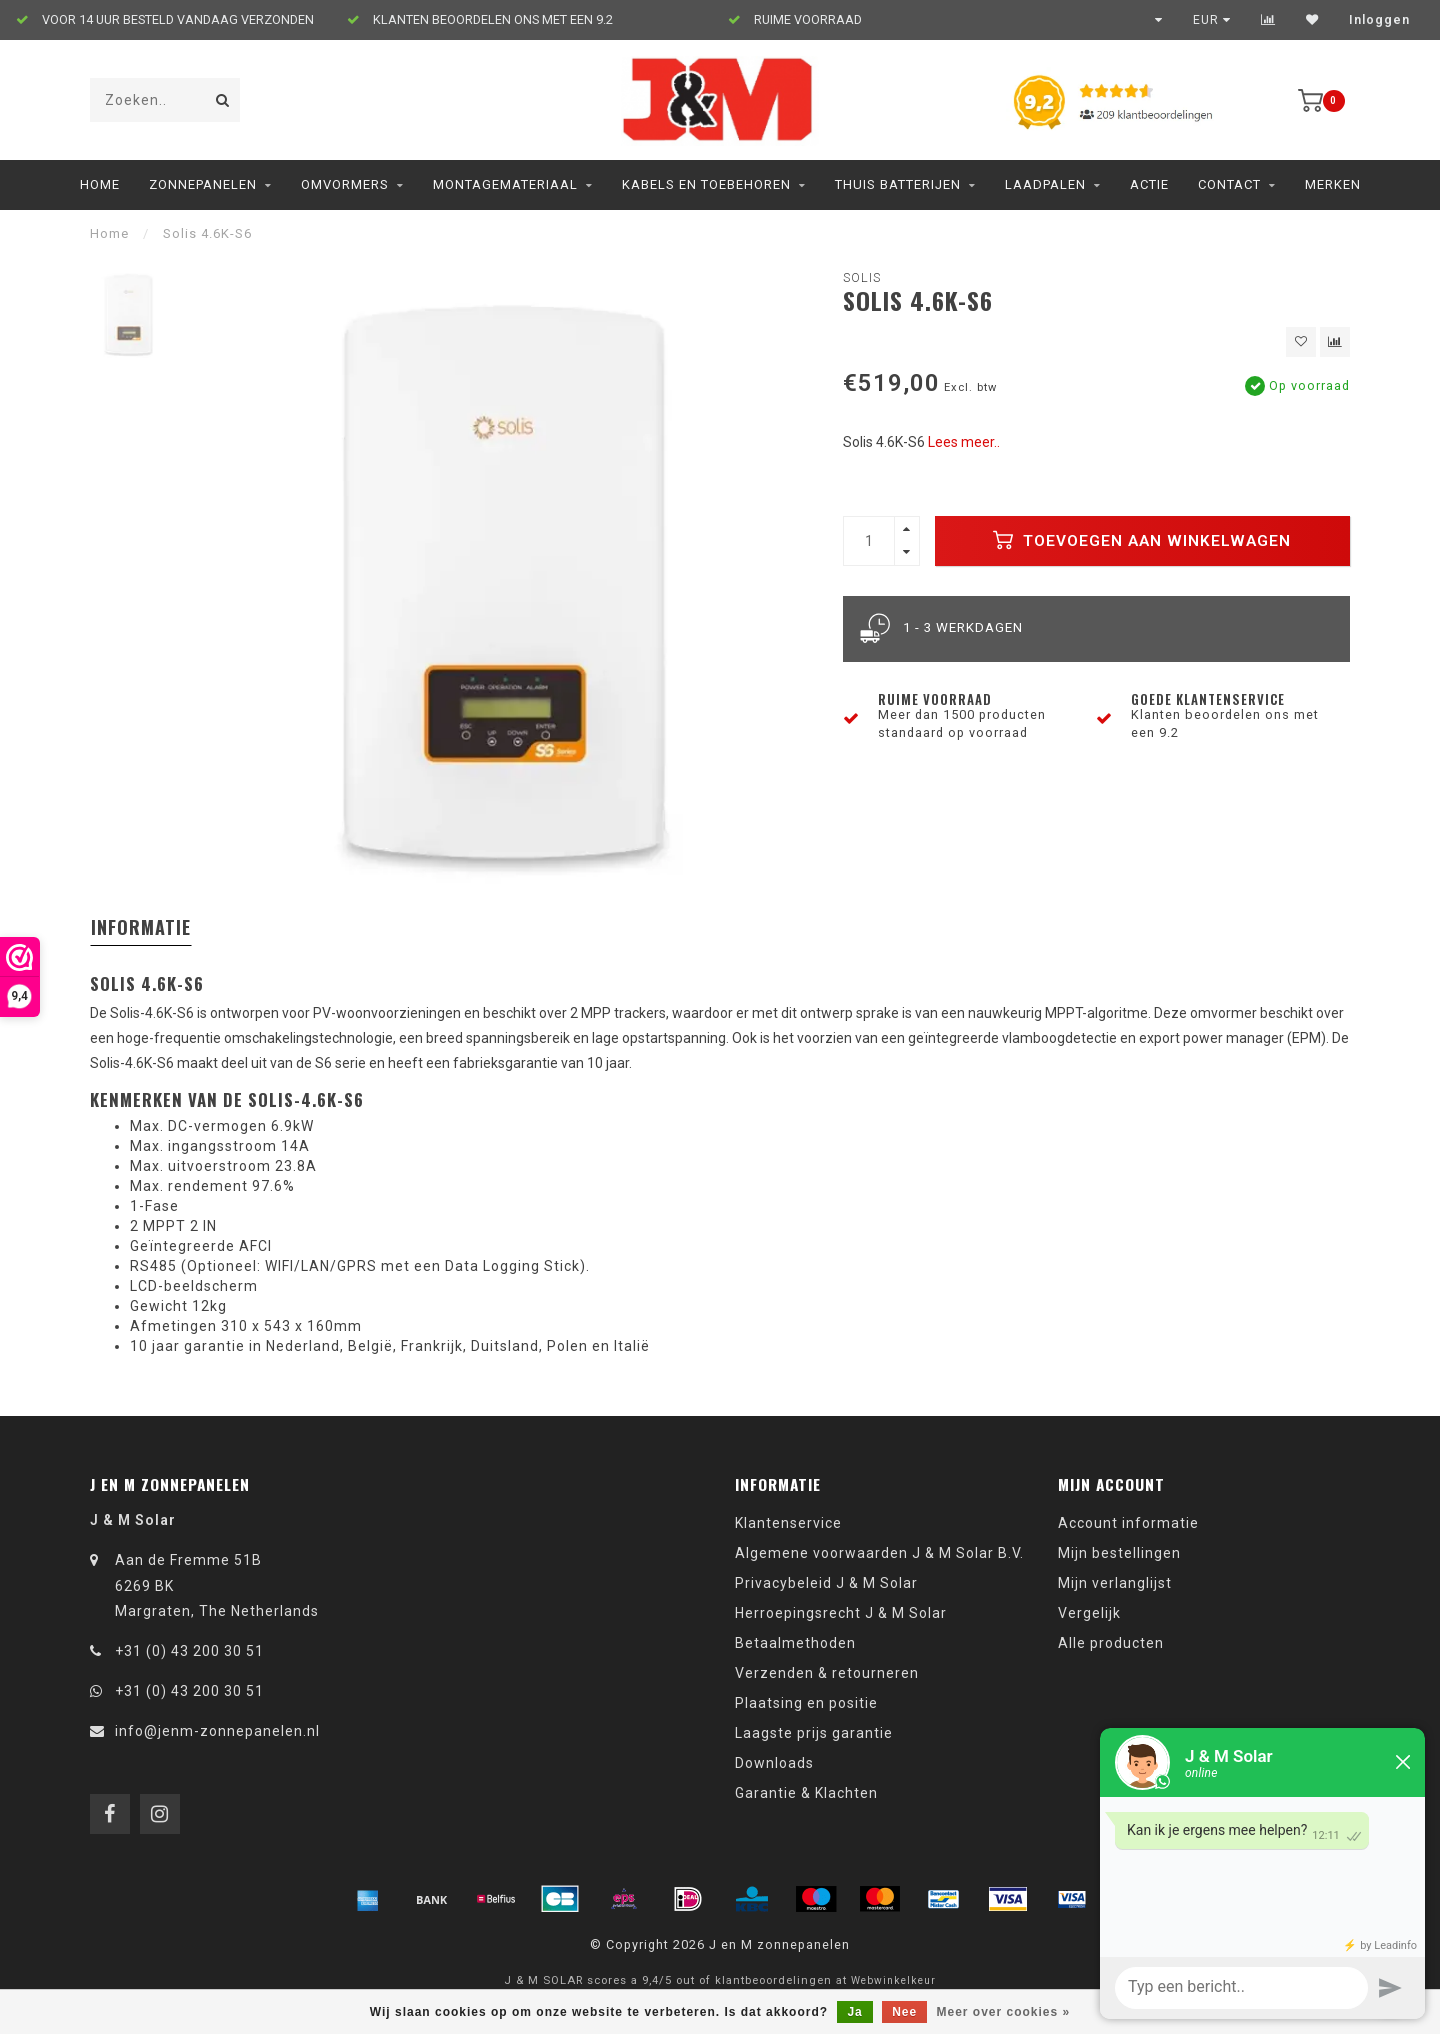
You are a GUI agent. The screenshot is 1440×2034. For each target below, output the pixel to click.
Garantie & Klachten (806, 1793)
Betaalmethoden (795, 1643)
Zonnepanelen (203, 184)
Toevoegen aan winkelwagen (1142, 540)
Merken (1333, 184)
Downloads (774, 1763)
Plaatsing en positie (806, 1703)
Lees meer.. (964, 442)
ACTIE (1149, 184)
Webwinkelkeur (893, 1980)
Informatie (141, 927)
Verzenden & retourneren (827, 1673)
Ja (854, 2012)
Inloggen (1379, 20)
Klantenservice (788, 1523)
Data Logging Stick (512, 1266)
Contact (1229, 184)
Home (100, 184)
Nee (904, 2012)
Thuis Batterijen (898, 184)
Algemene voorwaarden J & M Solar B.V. (879, 1553)
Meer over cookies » (1004, 2012)
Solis (862, 277)
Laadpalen (1045, 184)
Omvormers (345, 184)
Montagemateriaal (505, 184)
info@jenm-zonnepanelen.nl (217, 1731)
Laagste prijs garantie (814, 1733)
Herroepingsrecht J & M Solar (841, 1613)
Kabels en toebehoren (706, 184)
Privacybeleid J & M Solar (826, 1583)
